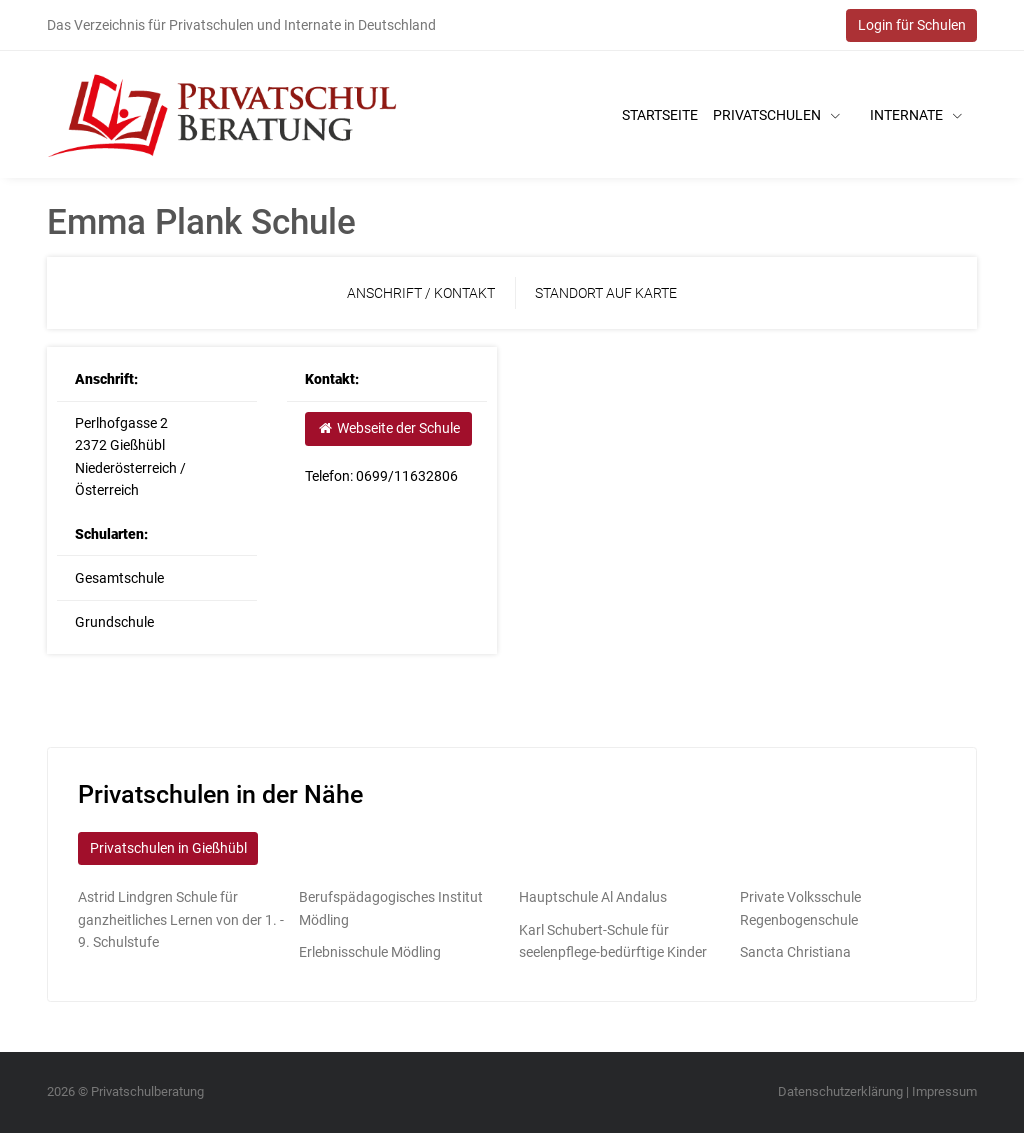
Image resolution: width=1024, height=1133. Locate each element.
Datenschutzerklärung (840, 1091)
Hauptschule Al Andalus (593, 897)
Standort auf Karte (606, 293)
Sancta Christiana (795, 952)
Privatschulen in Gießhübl (168, 848)
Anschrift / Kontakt (421, 293)
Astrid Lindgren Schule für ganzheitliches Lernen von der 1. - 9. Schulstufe (181, 919)
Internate (916, 115)
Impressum (944, 1091)
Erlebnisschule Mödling (370, 952)
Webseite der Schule (388, 428)
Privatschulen (776, 115)
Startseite (660, 115)
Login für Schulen (912, 25)
